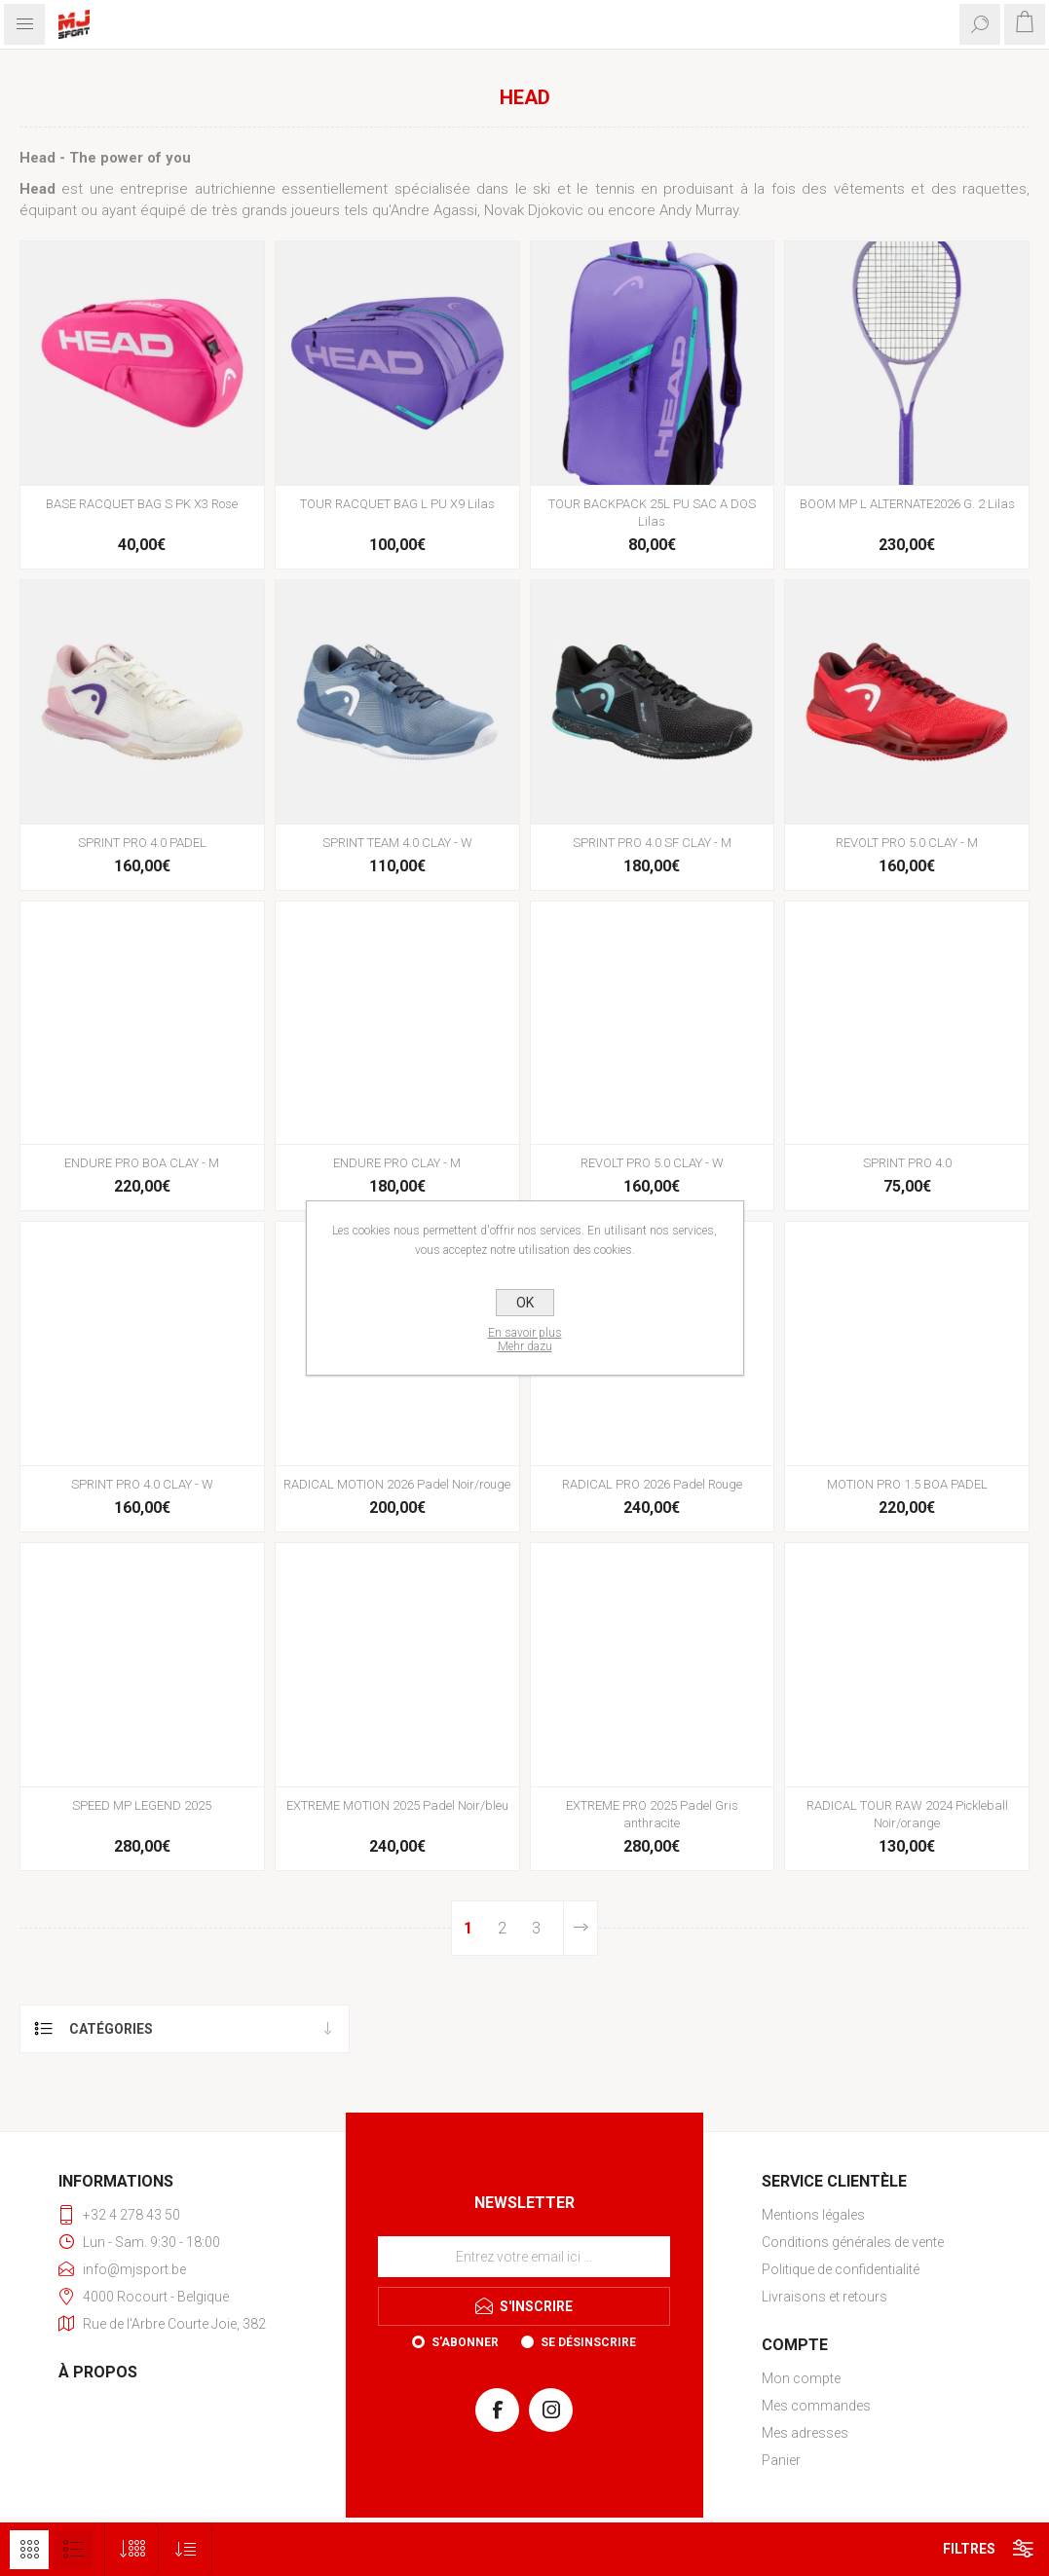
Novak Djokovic (533, 210)
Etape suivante (580, 1928)
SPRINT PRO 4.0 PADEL (142, 842)
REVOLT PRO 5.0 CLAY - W (652, 1163)
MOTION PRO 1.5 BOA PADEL (907, 1484)
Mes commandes (816, 2405)
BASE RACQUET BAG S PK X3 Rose (142, 504)
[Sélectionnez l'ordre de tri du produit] (185, 2549)
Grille (29, 2549)
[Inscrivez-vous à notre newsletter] (524, 2256)
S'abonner (465, 2342)
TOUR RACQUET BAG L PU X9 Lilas (397, 504)
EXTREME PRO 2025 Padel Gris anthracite (652, 1814)
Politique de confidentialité (840, 2269)
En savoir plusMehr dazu (525, 1339)
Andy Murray (698, 210)
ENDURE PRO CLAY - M (397, 1163)
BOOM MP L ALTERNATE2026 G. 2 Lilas (907, 504)
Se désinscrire (588, 2342)
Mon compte (801, 2378)
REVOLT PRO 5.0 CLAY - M (907, 842)
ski (541, 189)
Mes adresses (805, 2433)
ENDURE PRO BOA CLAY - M (141, 1163)
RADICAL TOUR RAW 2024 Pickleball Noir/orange (907, 1814)
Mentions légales (813, 2215)
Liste (73, 2549)
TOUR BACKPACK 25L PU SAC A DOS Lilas (652, 513)
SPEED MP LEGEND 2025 (141, 1805)
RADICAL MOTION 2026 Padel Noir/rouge (396, 1484)
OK (525, 1302)
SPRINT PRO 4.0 (907, 1163)
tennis (615, 189)
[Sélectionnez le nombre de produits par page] (132, 2549)
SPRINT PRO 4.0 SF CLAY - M (652, 842)
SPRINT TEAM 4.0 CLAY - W (397, 842)
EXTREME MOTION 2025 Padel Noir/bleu (397, 1805)
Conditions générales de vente (853, 2242)
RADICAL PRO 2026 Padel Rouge (652, 1484)
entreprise (154, 189)
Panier (781, 2460)
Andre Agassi (434, 210)
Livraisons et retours (824, 2296)
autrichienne (235, 189)
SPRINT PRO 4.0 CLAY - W (142, 1484)
